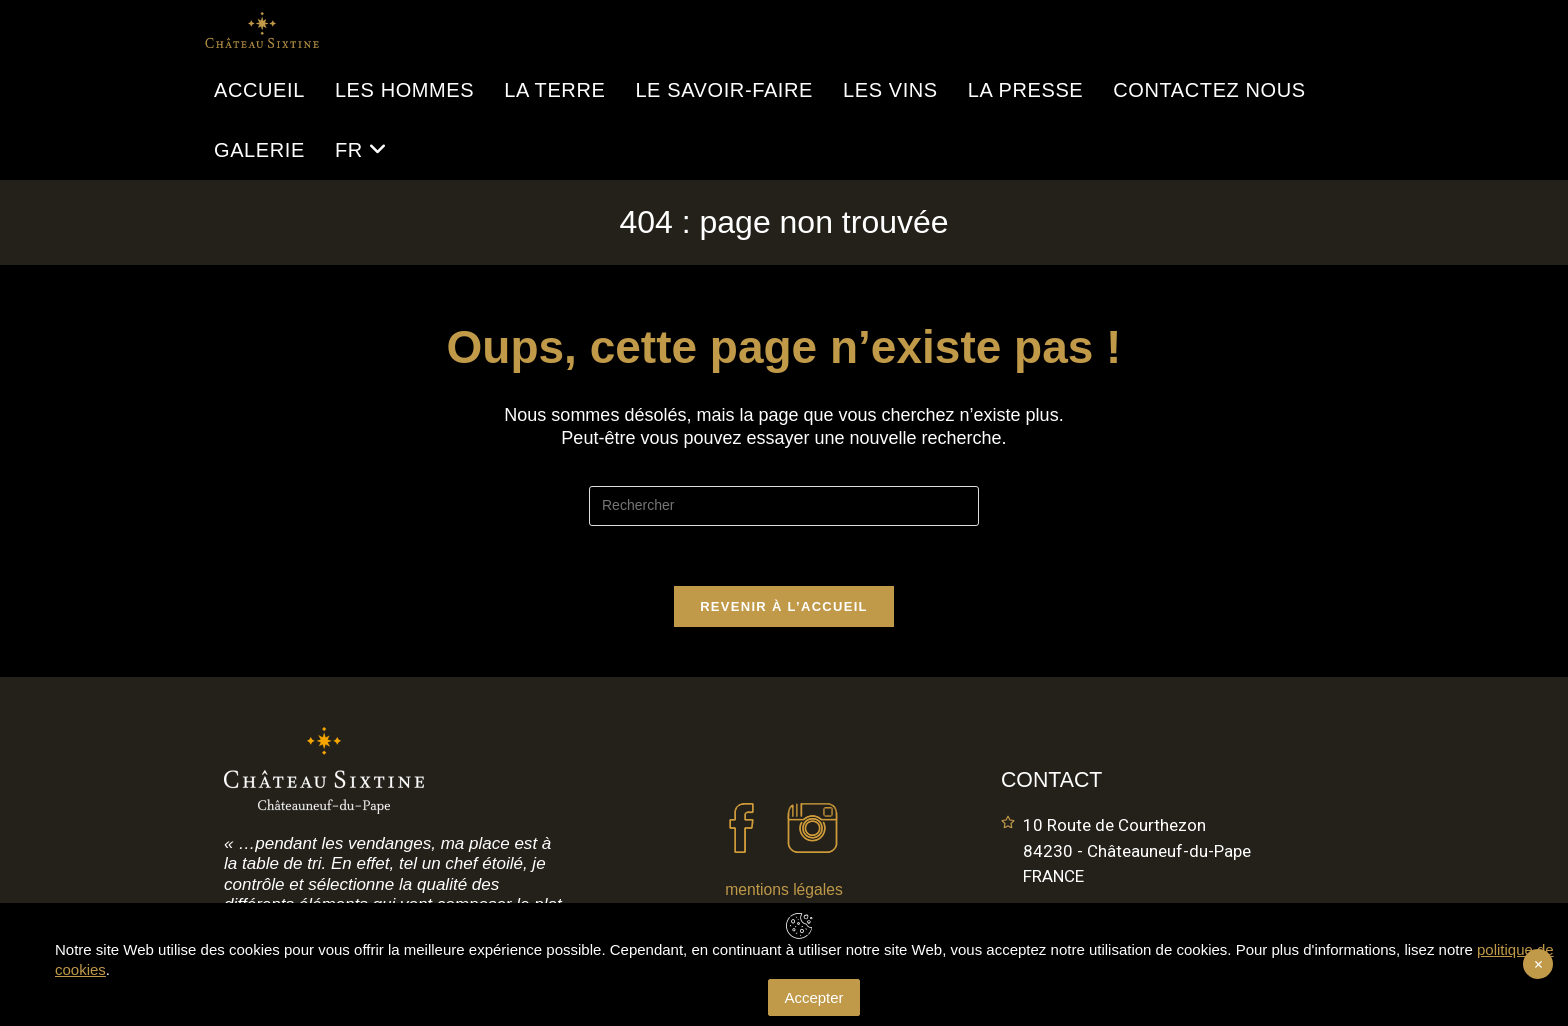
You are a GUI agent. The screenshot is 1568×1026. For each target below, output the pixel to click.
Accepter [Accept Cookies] (813, 997)
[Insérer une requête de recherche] (784, 506)
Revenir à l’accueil (784, 606)
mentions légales (784, 889)
